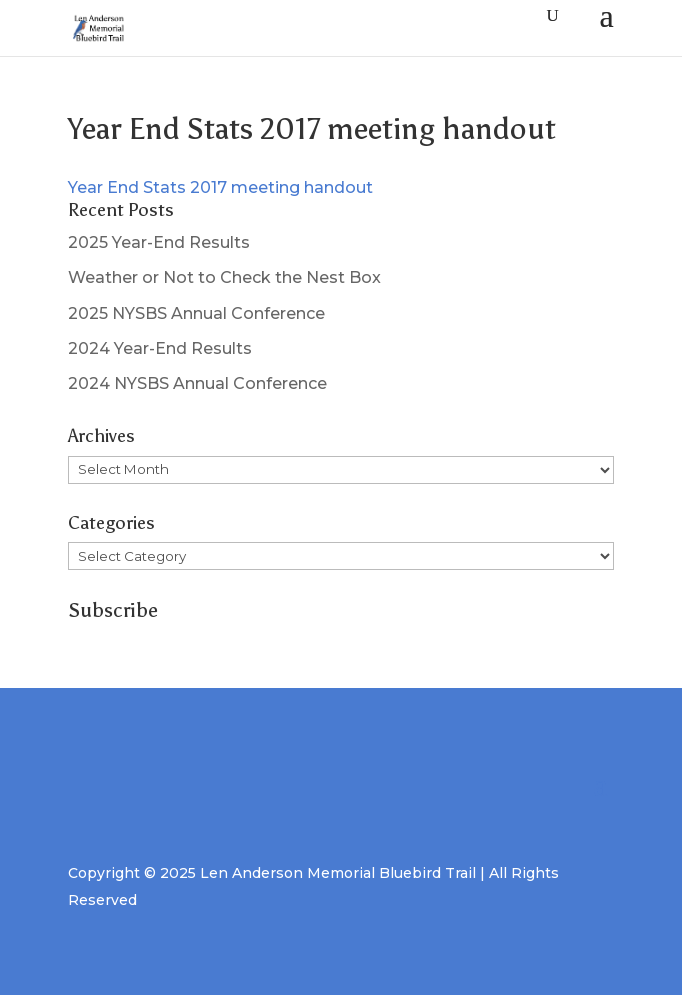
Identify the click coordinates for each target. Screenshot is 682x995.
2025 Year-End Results (159, 242)
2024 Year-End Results (160, 348)
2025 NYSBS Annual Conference (196, 313)
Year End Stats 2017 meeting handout (220, 187)
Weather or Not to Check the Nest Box (224, 277)
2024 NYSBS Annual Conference (197, 383)
